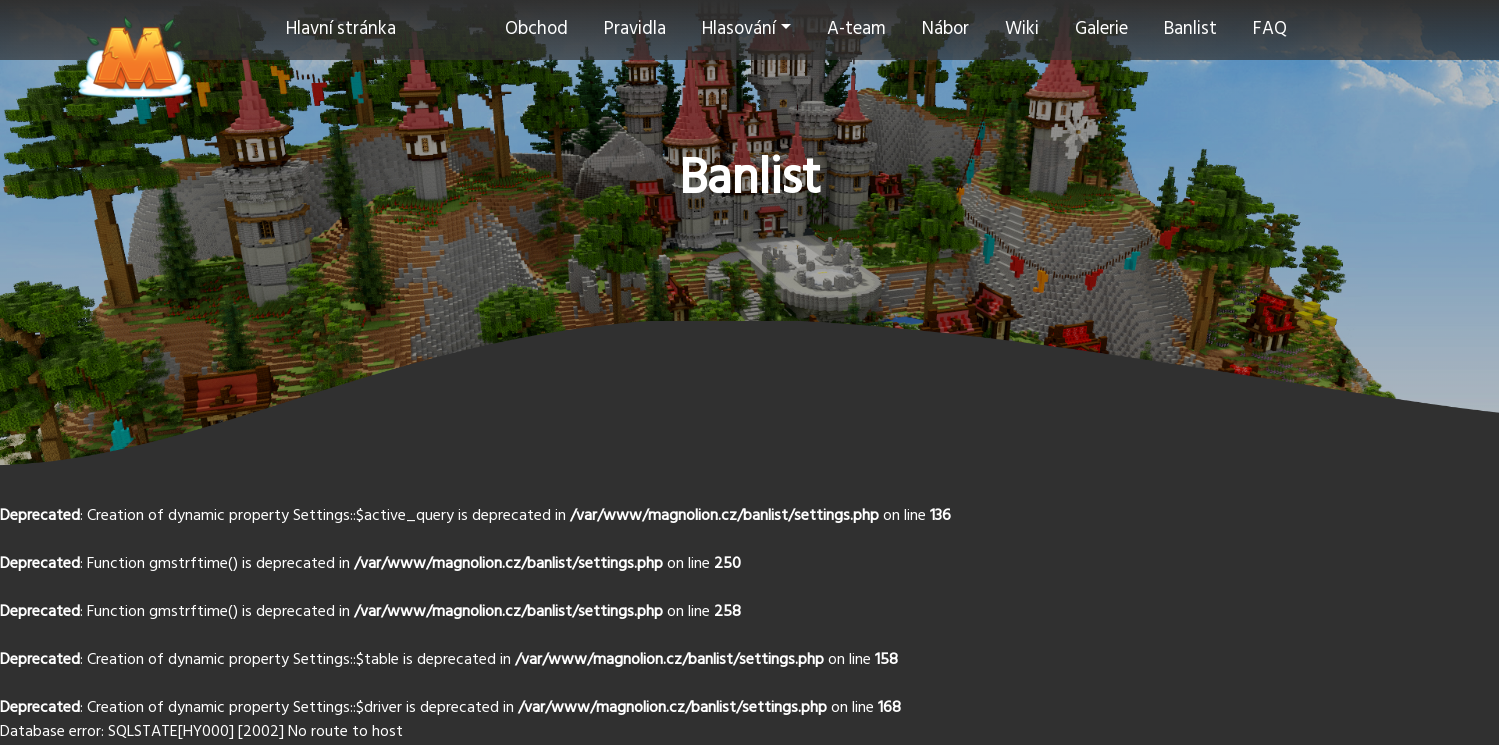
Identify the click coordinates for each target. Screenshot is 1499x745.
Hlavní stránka (341, 29)
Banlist (1190, 29)
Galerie (1101, 29)
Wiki (1022, 29)
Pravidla (635, 29)
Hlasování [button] (739, 29)
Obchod (536, 29)
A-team (856, 29)
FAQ (1270, 29)
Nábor (945, 29)
